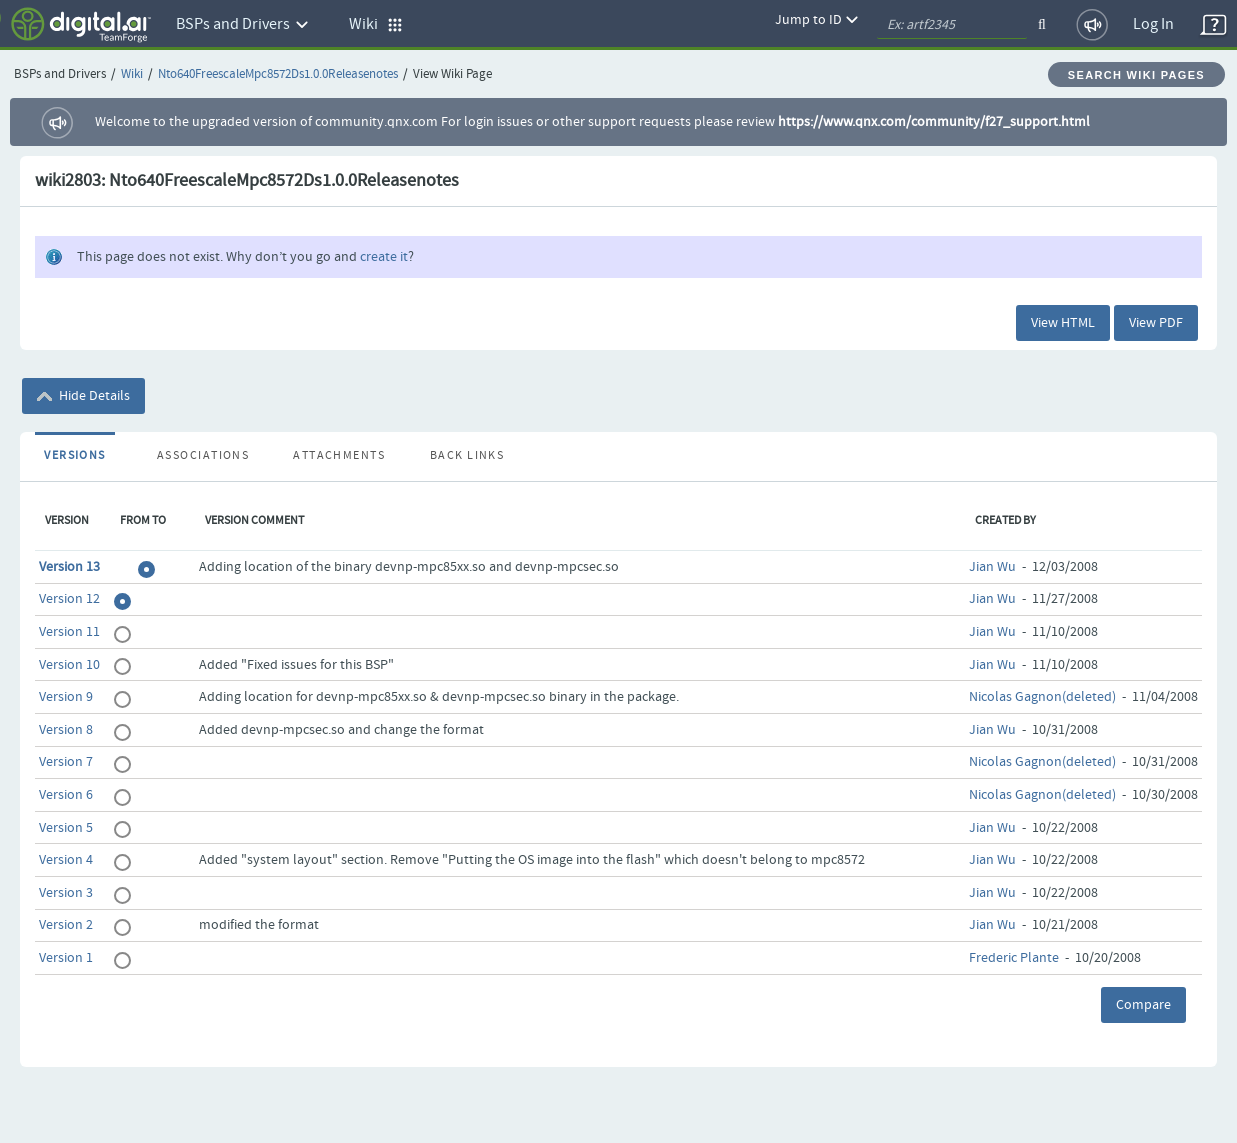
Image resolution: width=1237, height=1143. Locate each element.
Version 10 (69, 665)
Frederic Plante (1014, 958)
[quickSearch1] (952, 25)
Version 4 (66, 860)
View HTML (1063, 323)
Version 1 (66, 958)
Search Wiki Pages (1136, 75)
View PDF (1156, 323)
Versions (75, 456)
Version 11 (69, 632)
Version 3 (66, 893)
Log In (1153, 24)
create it (384, 257)
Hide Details (83, 396)
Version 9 (66, 697)
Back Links (467, 456)
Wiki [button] (376, 24)
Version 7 (66, 762)
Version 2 (66, 925)
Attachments (339, 456)
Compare (1143, 1005)
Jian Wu (992, 567)
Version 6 (66, 795)
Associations (203, 456)
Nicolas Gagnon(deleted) (1042, 697)
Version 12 (69, 599)
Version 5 (66, 828)
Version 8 (66, 730)
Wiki (132, 74)
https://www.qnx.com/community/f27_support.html (934, 122)
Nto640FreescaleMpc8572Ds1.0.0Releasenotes (278, 74)
